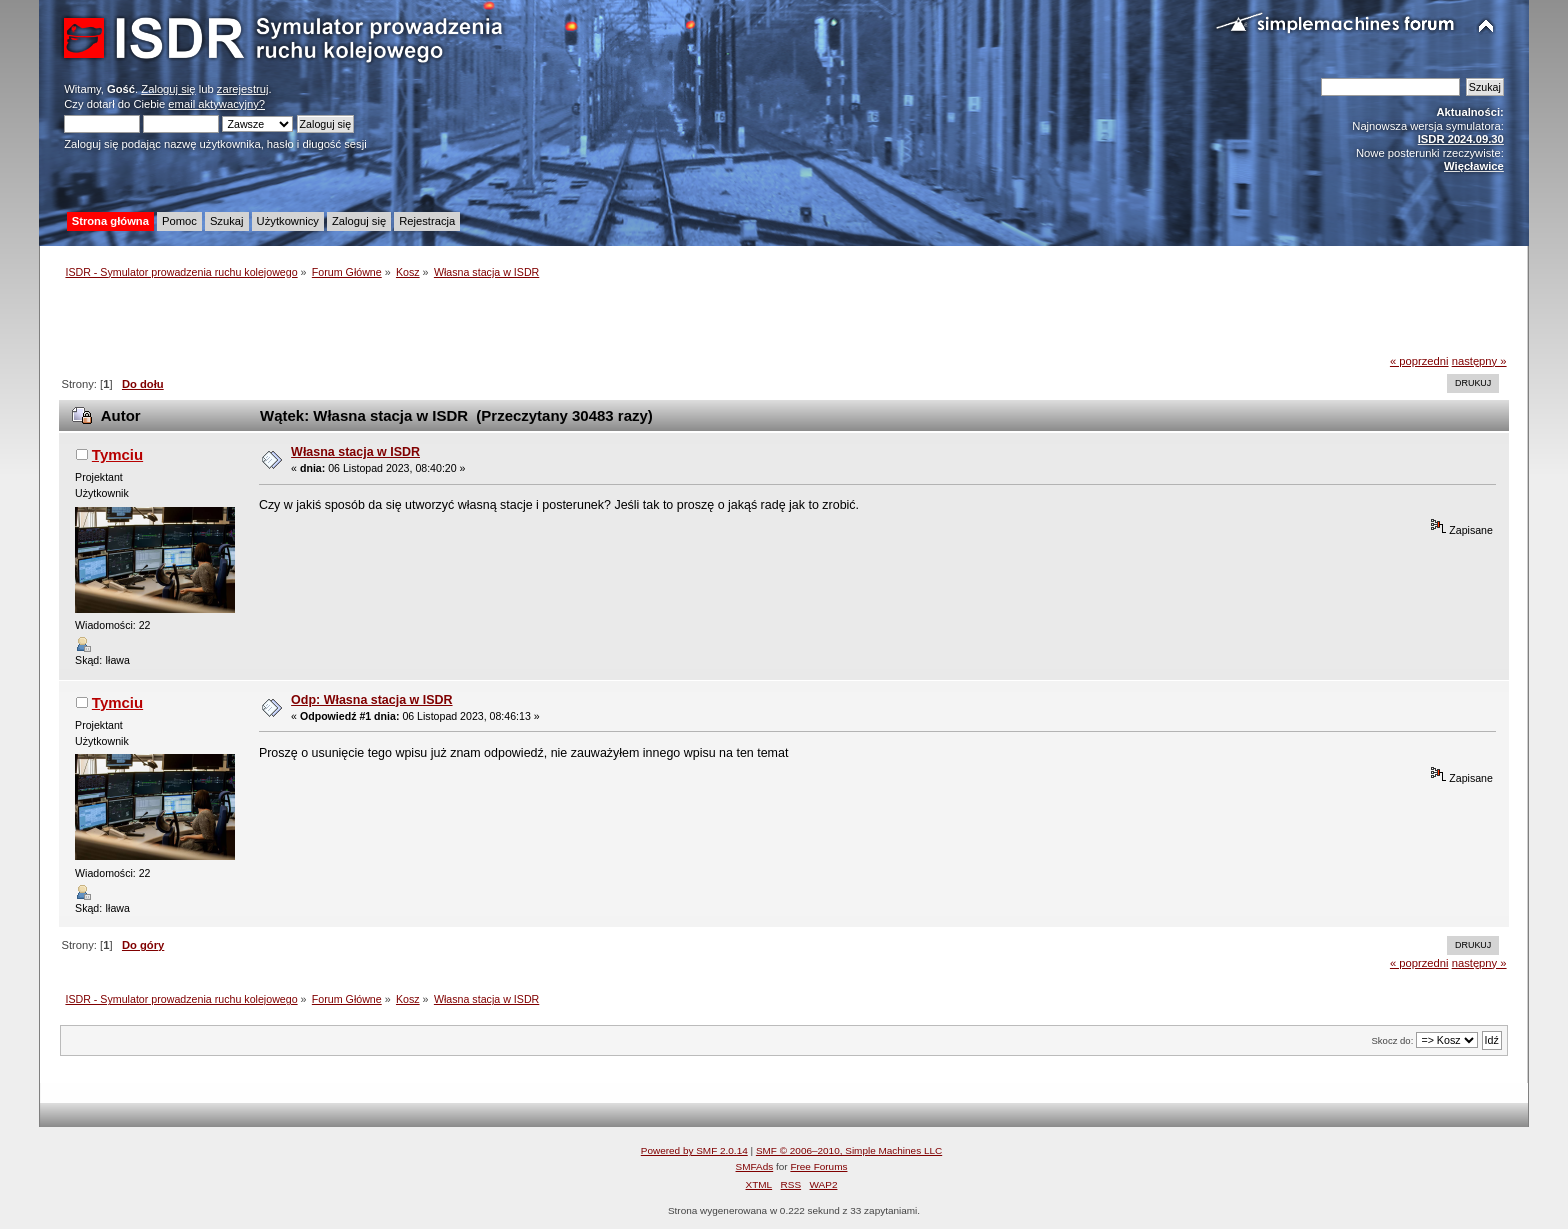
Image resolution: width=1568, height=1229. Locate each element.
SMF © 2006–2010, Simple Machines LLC (849, 1150)
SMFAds (755, 1166)
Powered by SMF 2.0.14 (694, 1150)
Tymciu (117, 454)
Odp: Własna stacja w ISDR (371, 700)
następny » (1479, 361)
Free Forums (818, 1166)
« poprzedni (1419, 361)
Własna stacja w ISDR (355, 452)
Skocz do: (1392, 1040)
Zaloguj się (168, 89)
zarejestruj (243, 89)
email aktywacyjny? (216, 104)
